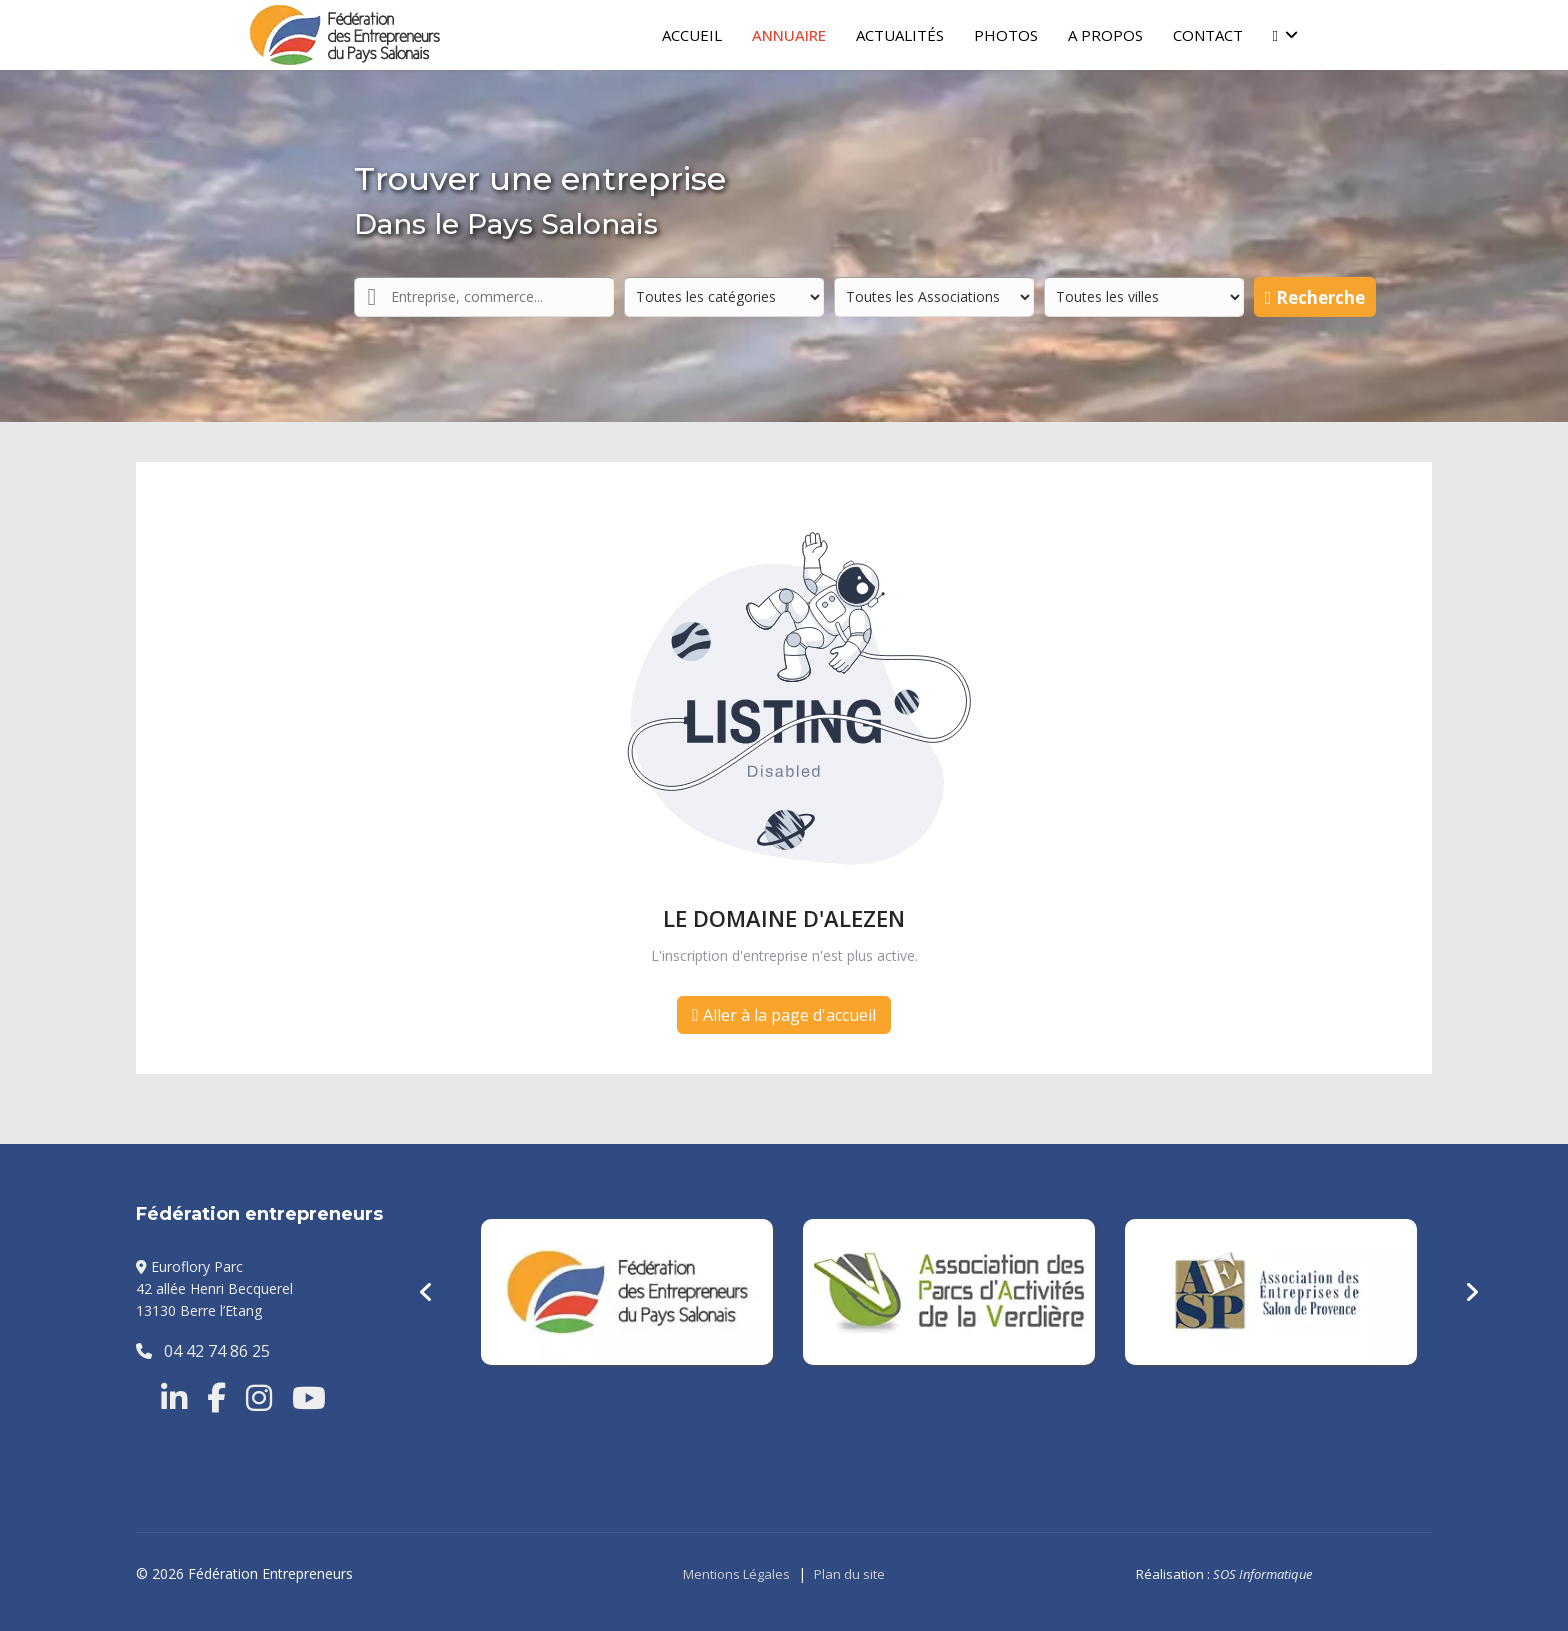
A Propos (1105, 35)
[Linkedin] (174, 1398)
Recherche (1315, 297)
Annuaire (789, 35)
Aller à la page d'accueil (784, 1015)
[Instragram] (259, 1398)
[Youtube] (309, 1398)
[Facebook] (216, 1398)
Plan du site (849, 1574)
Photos (1006, 35)
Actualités (900, 35)
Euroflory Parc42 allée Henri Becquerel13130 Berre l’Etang (214, 1289)
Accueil (692, 35)
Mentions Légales (736, 1574)
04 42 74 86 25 (203, 1351)
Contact (1208, 35)
